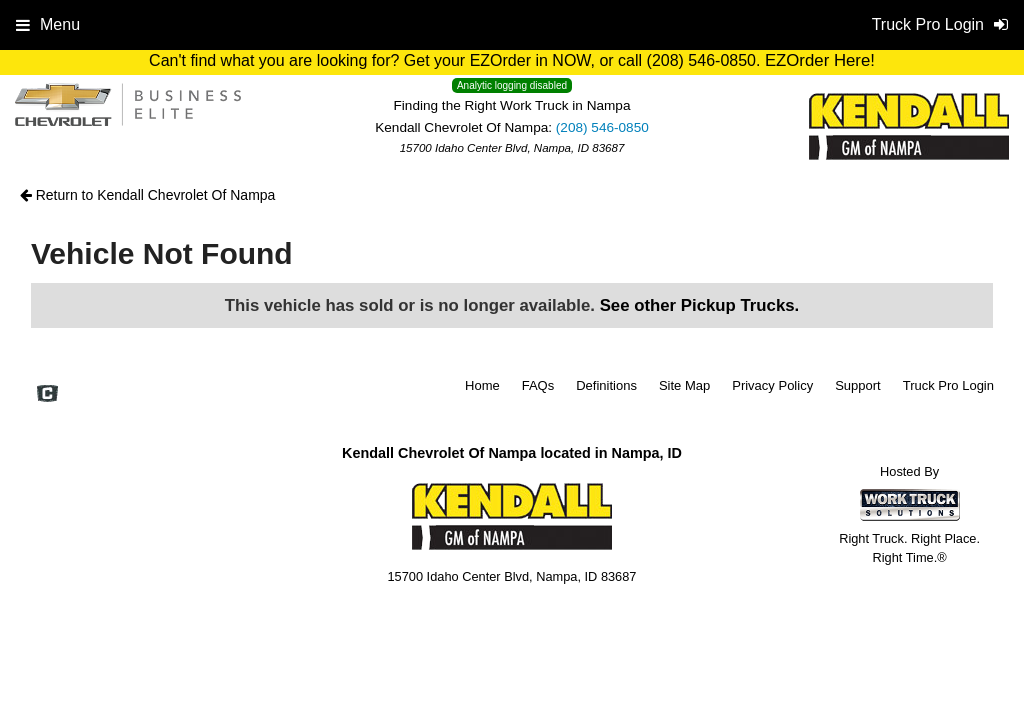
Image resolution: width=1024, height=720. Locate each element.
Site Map (684, 385)
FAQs (538, 385)
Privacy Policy (772, 385)
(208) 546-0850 (602, 127)
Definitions (606, 385)
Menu (48, 24)
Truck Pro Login (948, 385)
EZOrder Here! (820, 60)
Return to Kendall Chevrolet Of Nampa (148, 195)
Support (858, 385)
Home (482, 385)
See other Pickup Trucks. (700, 305)
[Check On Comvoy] (47, 396)
